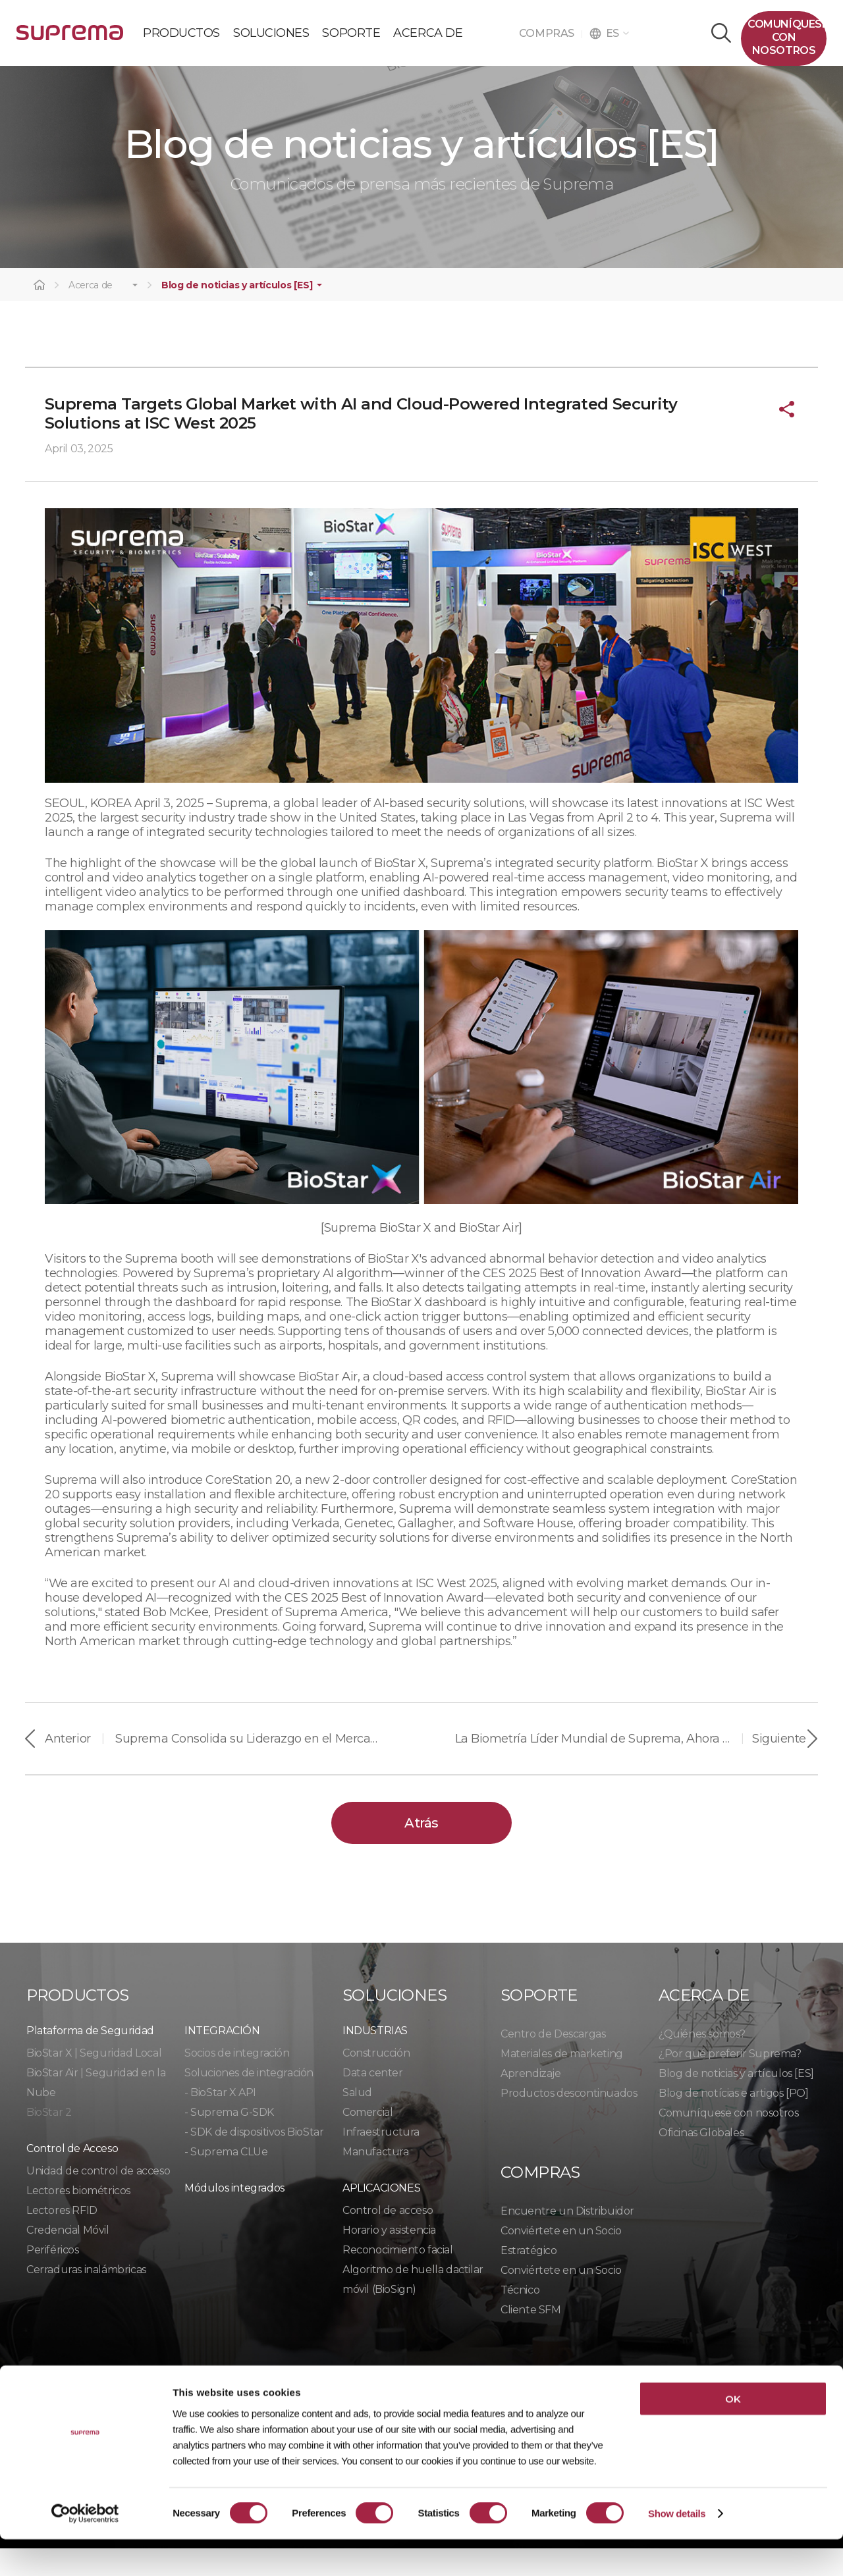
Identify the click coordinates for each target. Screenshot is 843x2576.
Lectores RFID (61, 2238)
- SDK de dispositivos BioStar (253, 2159)
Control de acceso (387, 2238)
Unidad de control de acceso (98, 2198)
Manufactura (375, 2179)
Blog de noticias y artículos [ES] (236, 313)
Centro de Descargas (553, 2061)
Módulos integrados (234, 2215)
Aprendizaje (531, 2101)
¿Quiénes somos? (702, 2061)
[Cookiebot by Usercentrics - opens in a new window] (85, 2550)
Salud (357, 2120)
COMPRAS (550, 33)
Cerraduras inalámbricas (86, 2297)
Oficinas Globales (701, 2160)
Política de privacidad (92, 2400)
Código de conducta (492, 2400)
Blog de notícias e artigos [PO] (734, 2121)
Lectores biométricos (78, 2218)
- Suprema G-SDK (229, 2140)
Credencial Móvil (67, 2257)
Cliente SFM (531, 2337)
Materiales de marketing (562, 2081)
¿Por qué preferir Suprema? (730, 2081)
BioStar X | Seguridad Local (93, 2080)
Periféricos (52, 2277)
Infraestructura (381, 2159)
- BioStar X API (220, 2120)
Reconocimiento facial (397, 2277)
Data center (372, 2100)
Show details (676, 2550)
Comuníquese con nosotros (728, 2140)
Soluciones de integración (248, 2100)
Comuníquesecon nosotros (787, 37)
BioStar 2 (48, 2140)
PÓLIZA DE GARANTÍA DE (69, 38)
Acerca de (90, 313)
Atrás (421, 1850)
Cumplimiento (364, 2400)
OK (732, 2435)
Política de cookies (240, 2400)
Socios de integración (237, 2080)
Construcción (376, 2080)
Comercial (367, 2140)
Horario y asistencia (389, 2257)
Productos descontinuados (569, 2121)
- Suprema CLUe (225, 2179)
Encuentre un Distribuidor (567, 2238)
